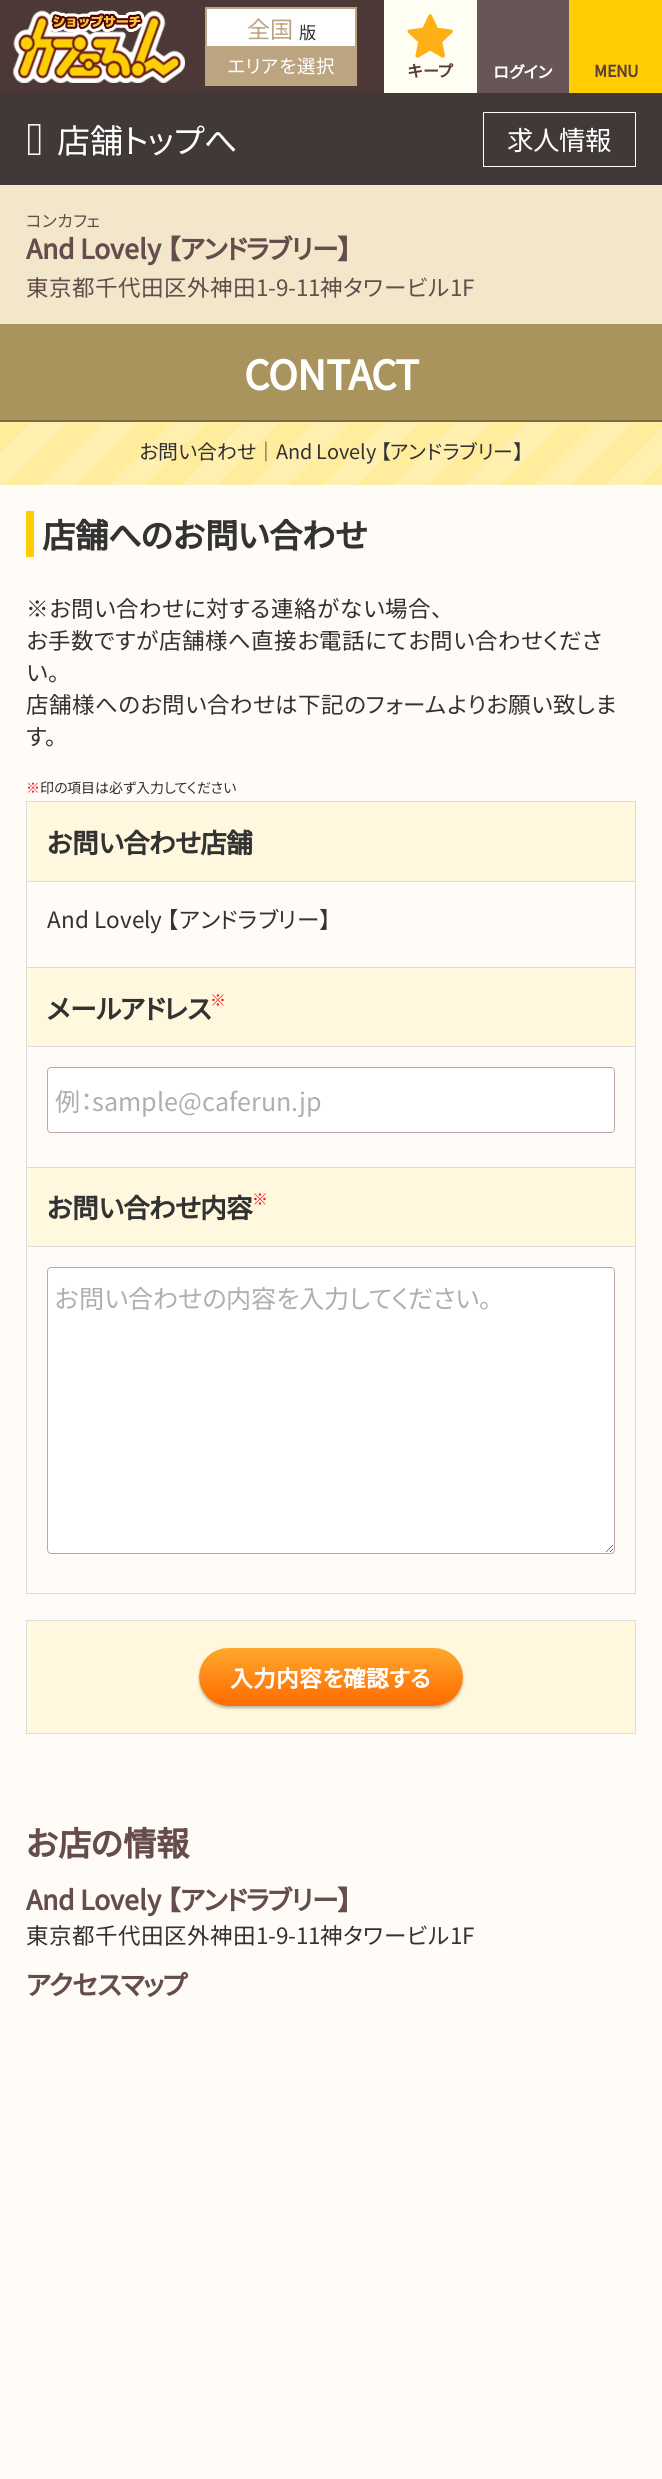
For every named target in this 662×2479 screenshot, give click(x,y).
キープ (430, 70)
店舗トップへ (147, 139)
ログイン (522, 71)
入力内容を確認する (330, 1677)
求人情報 (559, 138)
